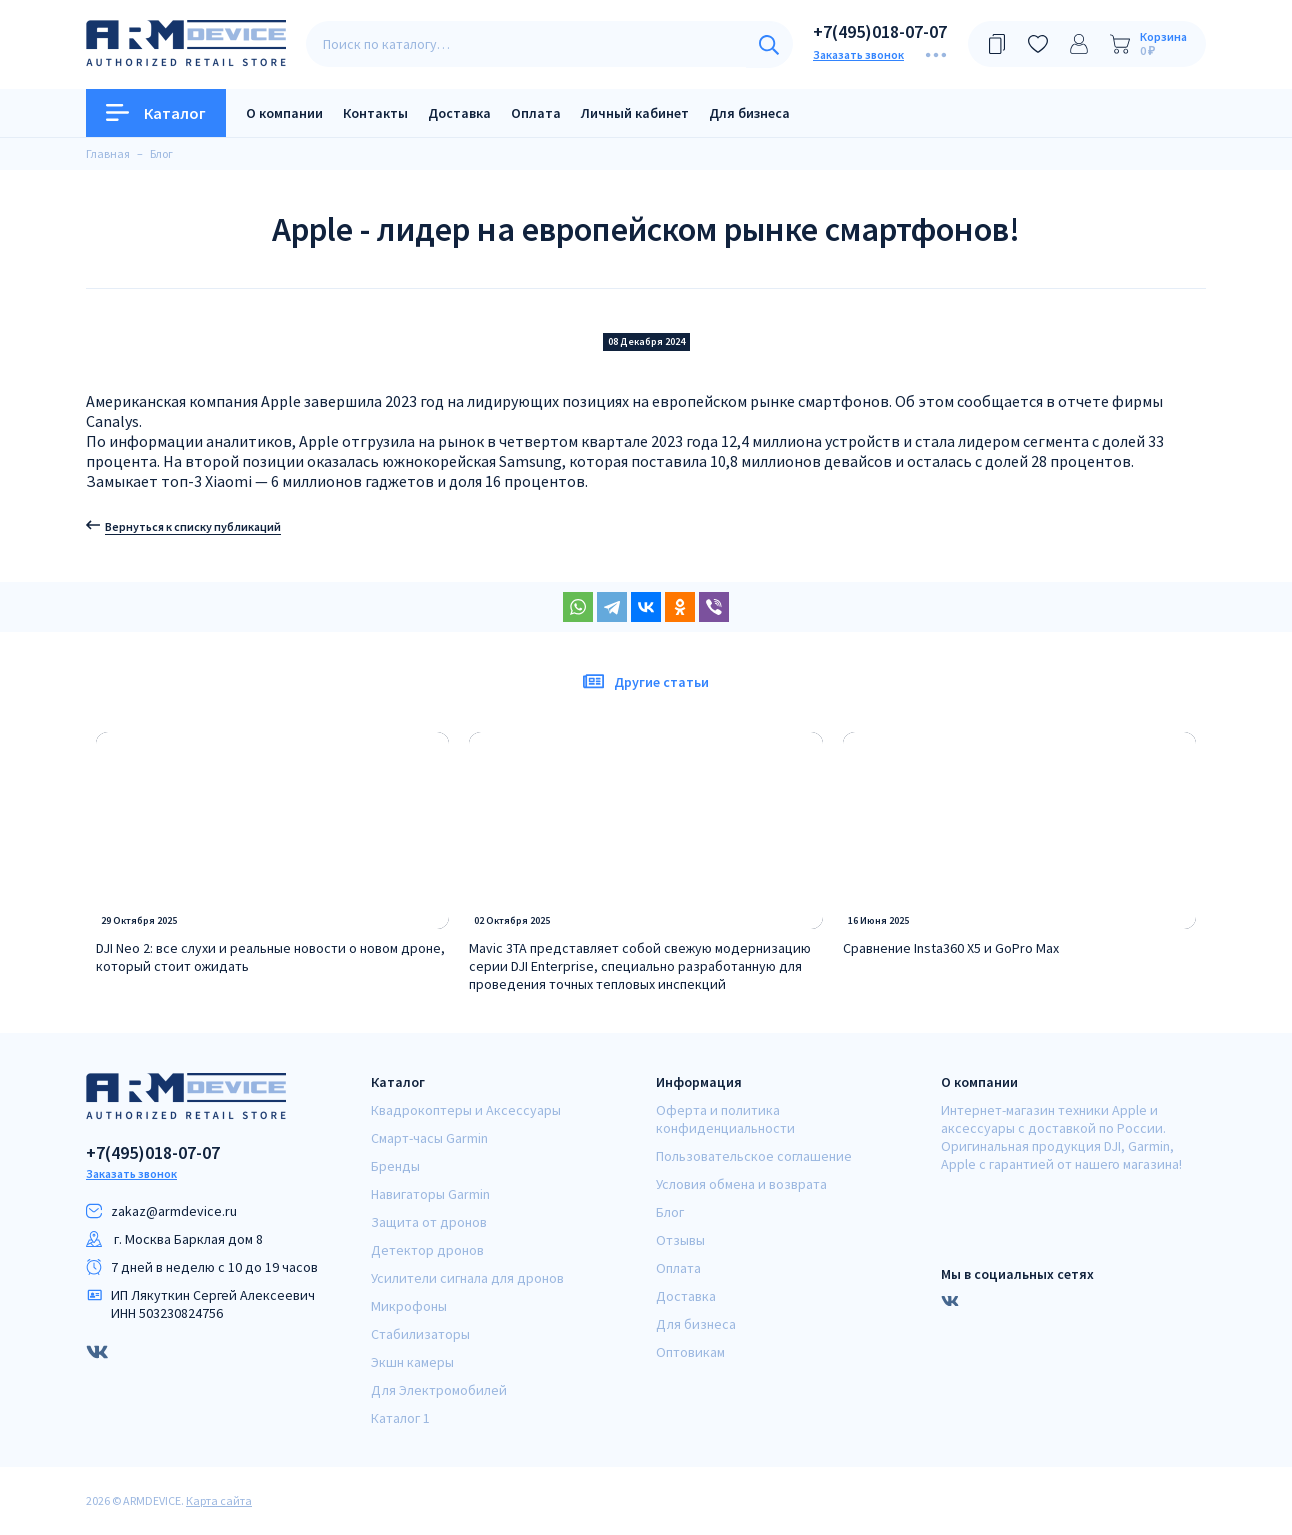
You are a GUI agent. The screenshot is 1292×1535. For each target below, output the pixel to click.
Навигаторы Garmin (430, 1194)
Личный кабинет (635, 113)
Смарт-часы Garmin (429, 1138)
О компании (284, 113)
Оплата (536, 113)
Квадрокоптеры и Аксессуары (466, 1110)
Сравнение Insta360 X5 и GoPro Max (951, 948)
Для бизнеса (749, 113)
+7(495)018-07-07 (880, 31)
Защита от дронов (429, 1222)
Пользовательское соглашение (754, 1156)
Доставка (459, 113)
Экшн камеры (412, 1362)
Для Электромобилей (439, 1390)
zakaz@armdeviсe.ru (174, 1211)
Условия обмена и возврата (741, 1184)
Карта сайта (219, 1500)
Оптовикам (690, 1352)
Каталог (156, 112)
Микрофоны (409, 1306)
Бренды (395, 1166)
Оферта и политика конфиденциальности (725, 1119)
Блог (670, 1212)
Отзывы (680, 1240)
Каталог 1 (400, 1418)
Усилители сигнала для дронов (467, 1278)
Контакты (375, 113)
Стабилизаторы (420, 1334)
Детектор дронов (427, 1250)
